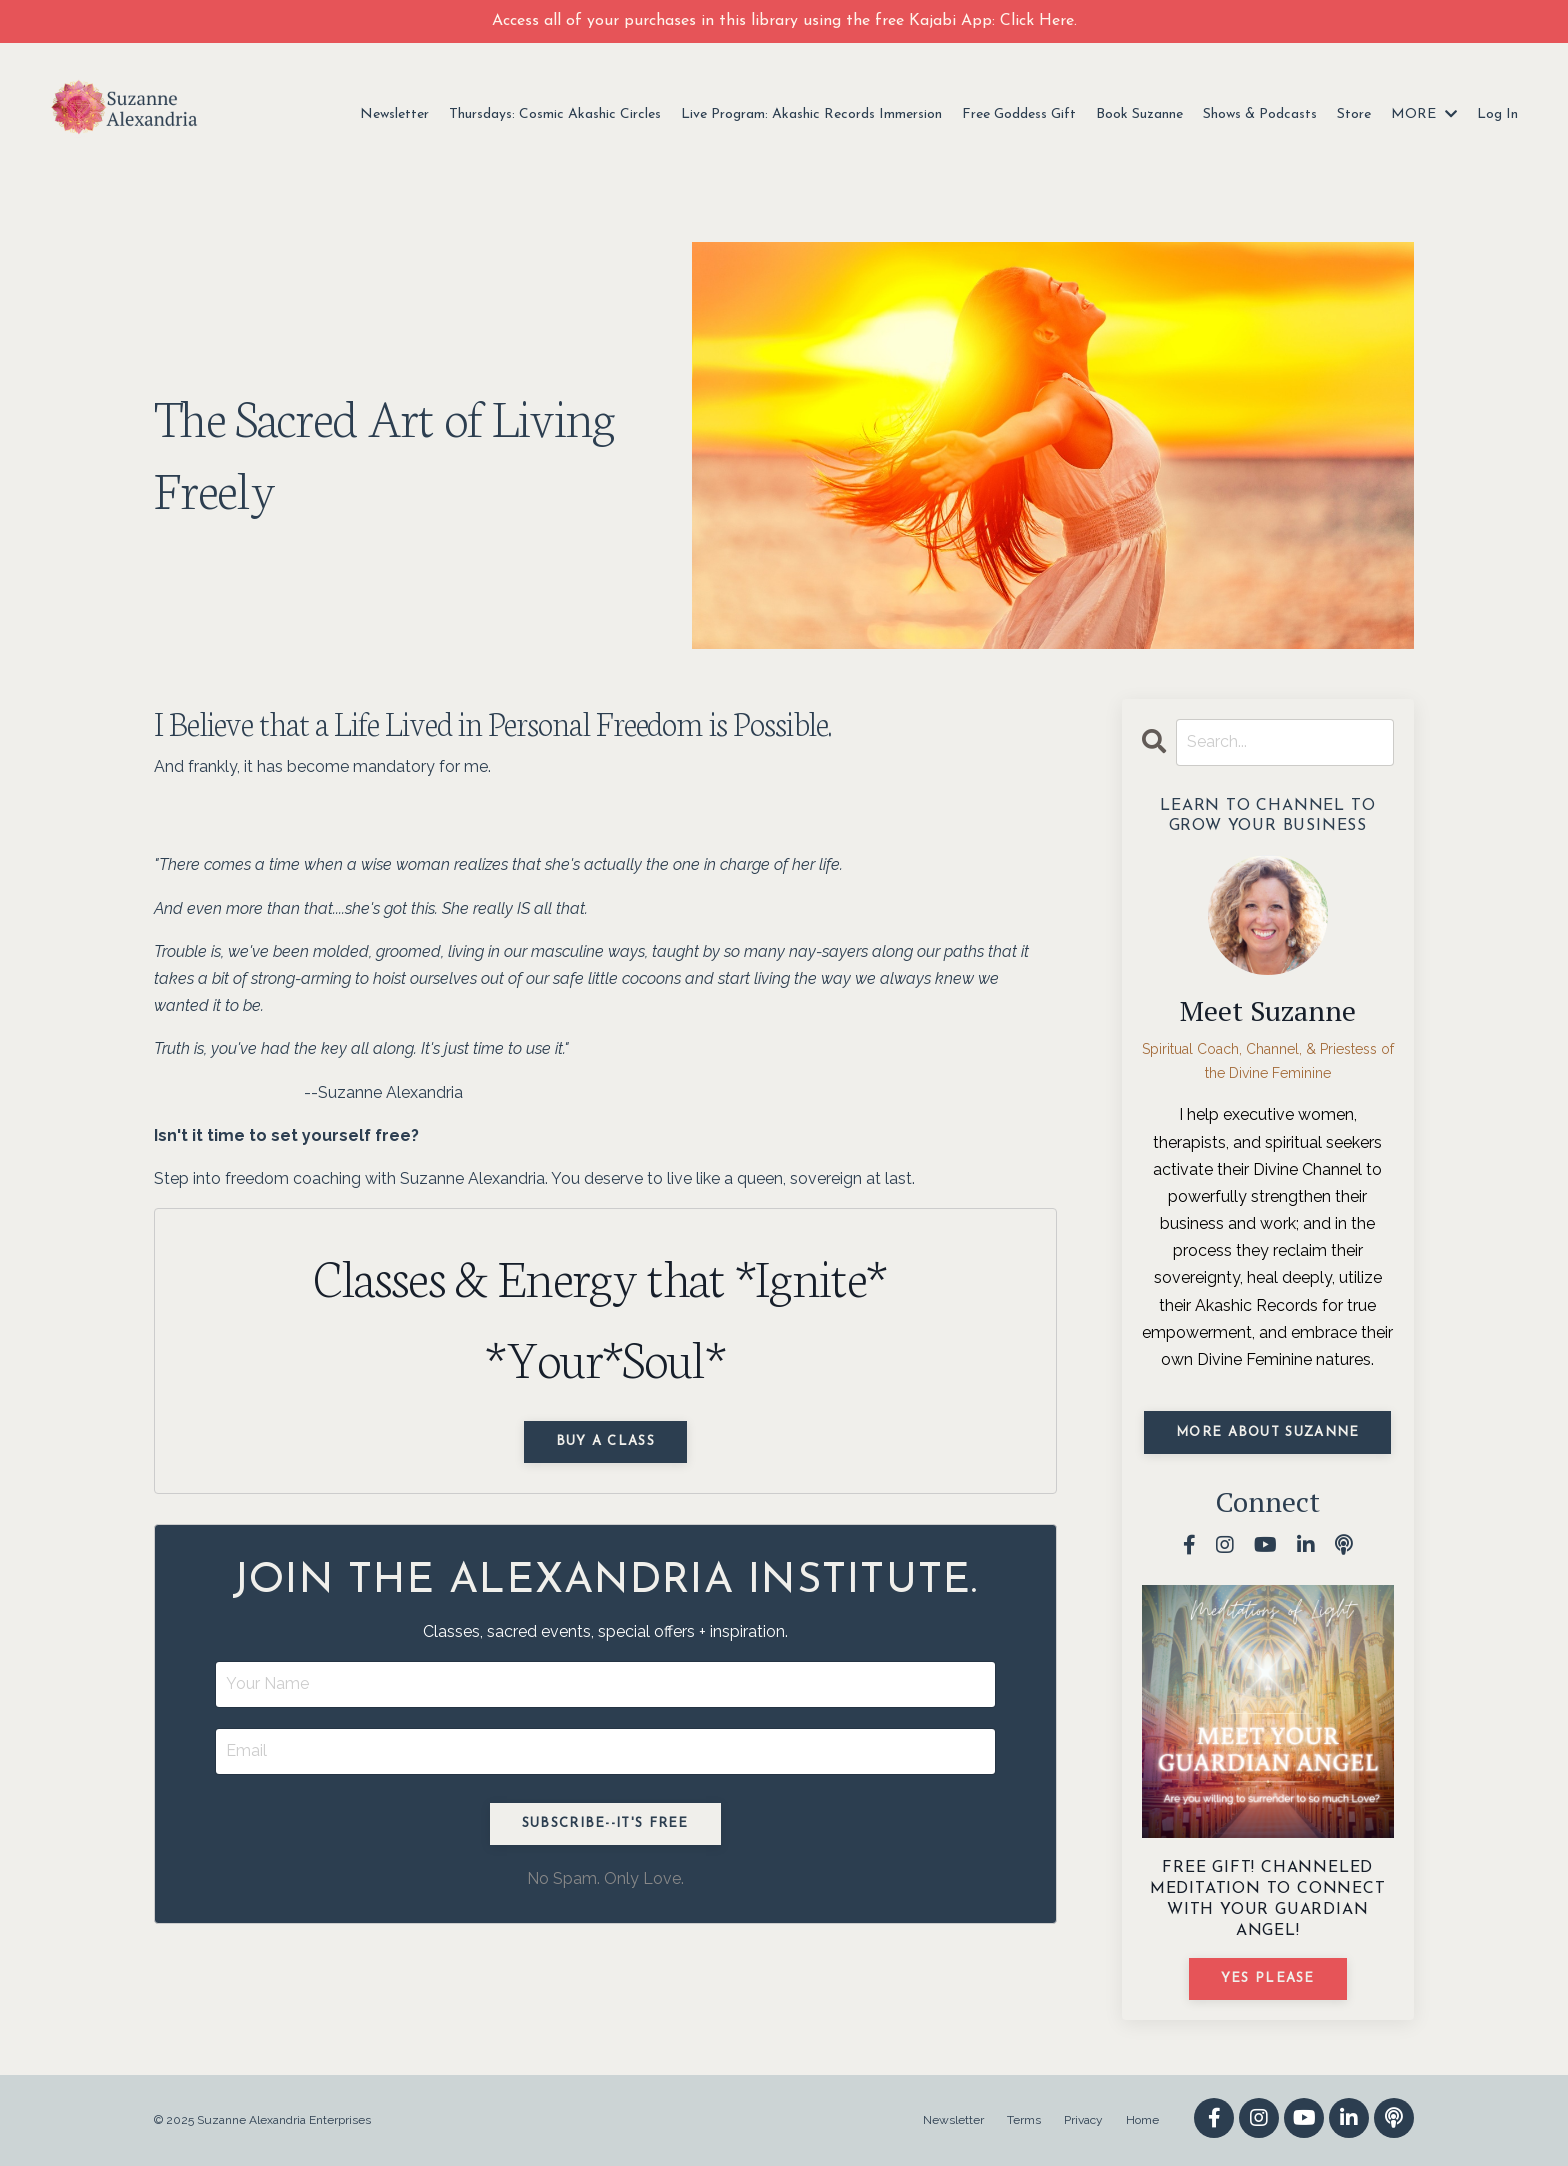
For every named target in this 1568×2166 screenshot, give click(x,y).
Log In (1497, 114)
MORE (1424, 114)
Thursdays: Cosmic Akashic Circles (555, 114)
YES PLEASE (1268, 1978)
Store (1354, 114)
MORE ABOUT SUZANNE (1267, 1432)
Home (1142, 2120)
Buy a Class (605, 1441)
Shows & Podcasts (1260, 114)
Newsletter (394, 114)
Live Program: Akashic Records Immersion (811, 114)
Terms (1024, 2120)
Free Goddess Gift (1019, 114)
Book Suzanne (1139, 114)
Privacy (1083, 2120)
